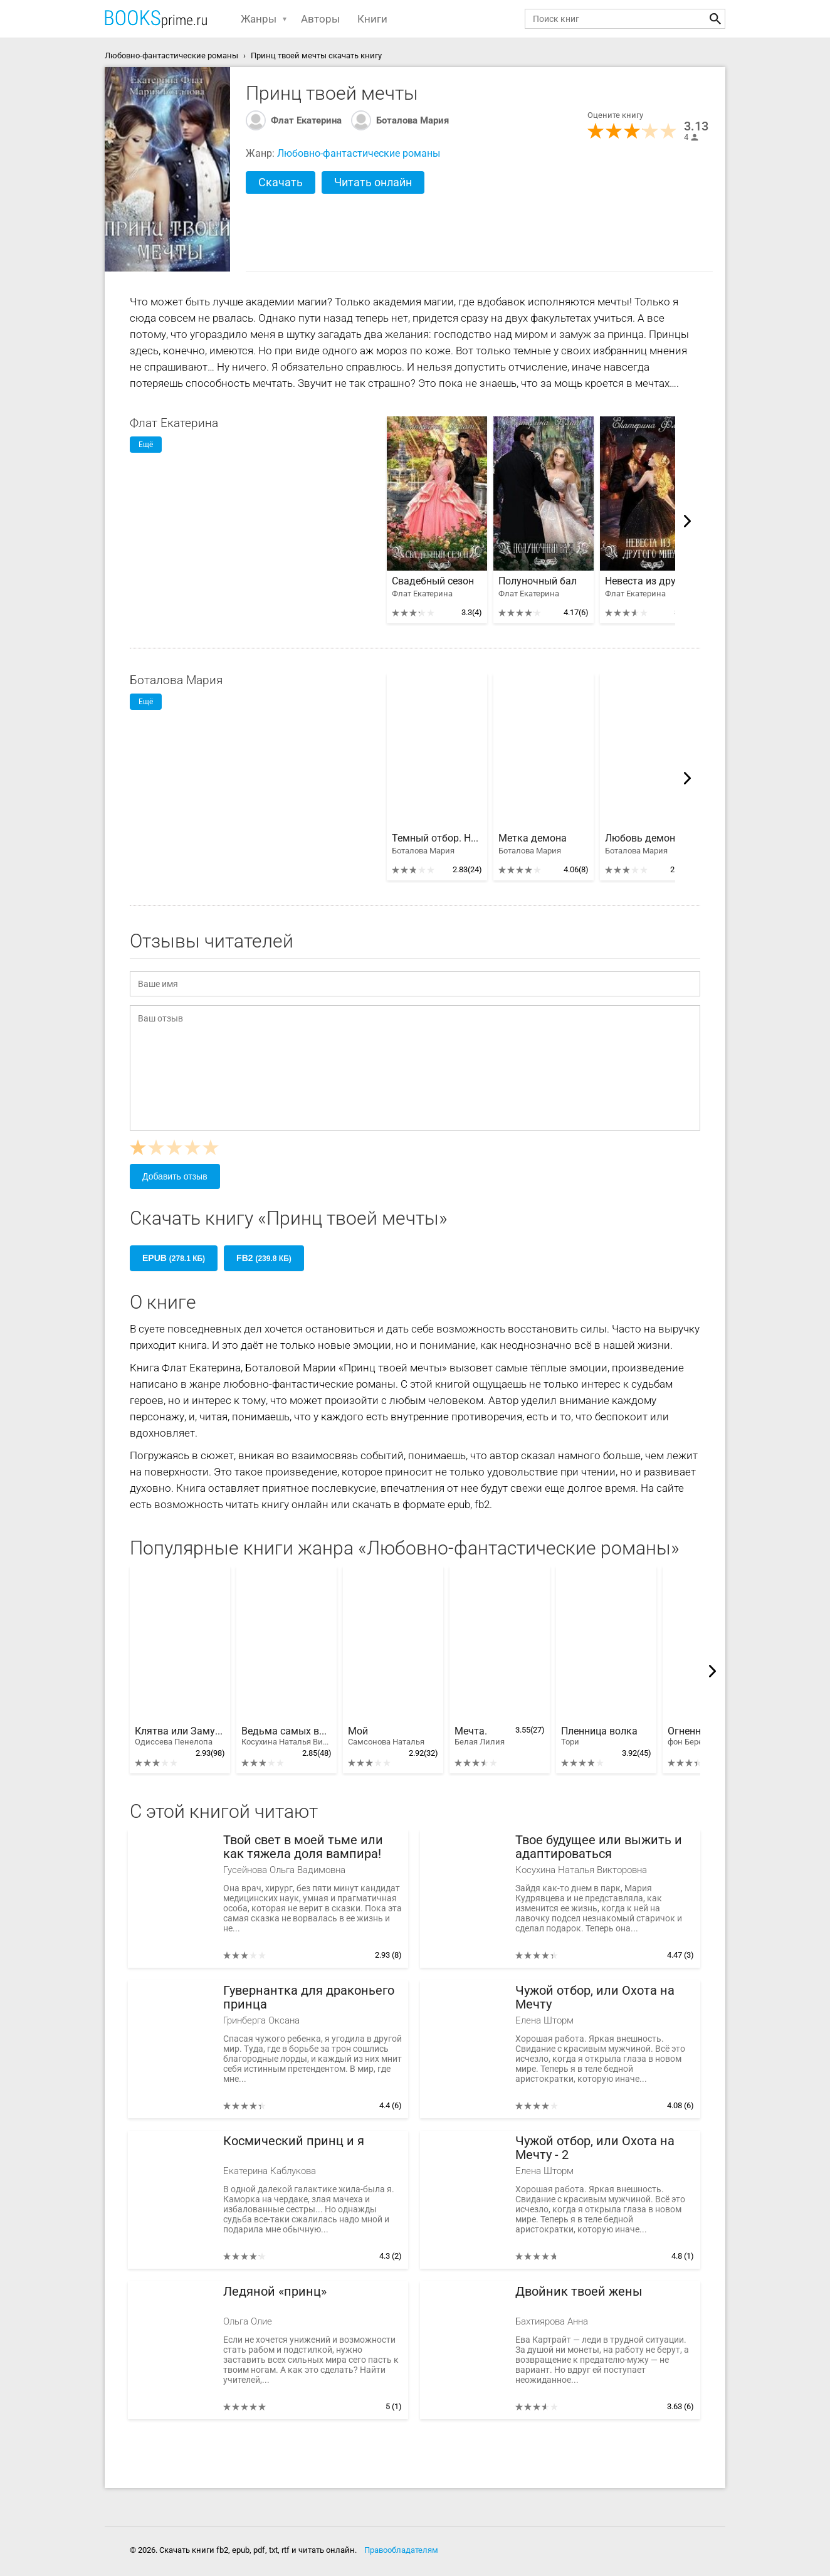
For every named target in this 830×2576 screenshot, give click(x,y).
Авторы (320, 19)
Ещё (146, 444)
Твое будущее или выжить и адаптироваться (598, 1847)
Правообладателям (401, 2550)
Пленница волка (599, 1736)
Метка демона (532, 838)
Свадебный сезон (433, 581)
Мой (386, 1736)
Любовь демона (643, 838)
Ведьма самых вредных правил (286, 1736)
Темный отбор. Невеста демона (437, 838)
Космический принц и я (293, 2141)
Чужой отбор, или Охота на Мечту (595, 1997)
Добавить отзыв (175, 1176)
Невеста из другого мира (650, 581)
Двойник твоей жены (579, 2291)
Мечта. (479, 1736)
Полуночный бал (537, 581)
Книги (372, 19)
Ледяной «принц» (275, 2291)
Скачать (280, 182)
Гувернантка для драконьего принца (308, 1997)
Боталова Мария (412, 120)
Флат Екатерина (306, 120)
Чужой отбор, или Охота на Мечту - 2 (595, 2148)
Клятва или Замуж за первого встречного (180, 1736)
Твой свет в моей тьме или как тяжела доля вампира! (303, 1847)
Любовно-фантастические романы (358, 153)
